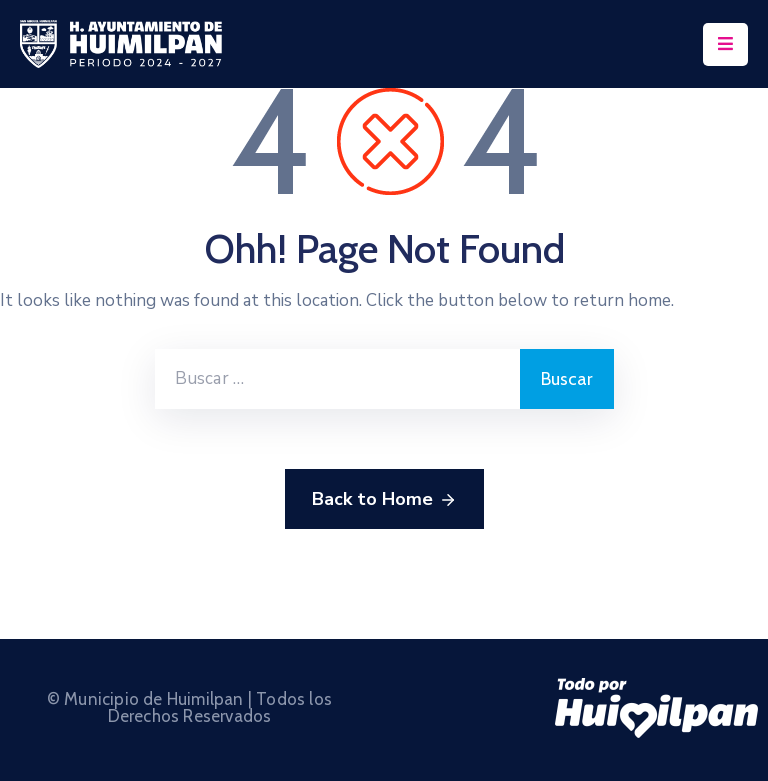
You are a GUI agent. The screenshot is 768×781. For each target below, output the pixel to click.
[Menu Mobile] (725, 44)
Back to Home (384, 500)
